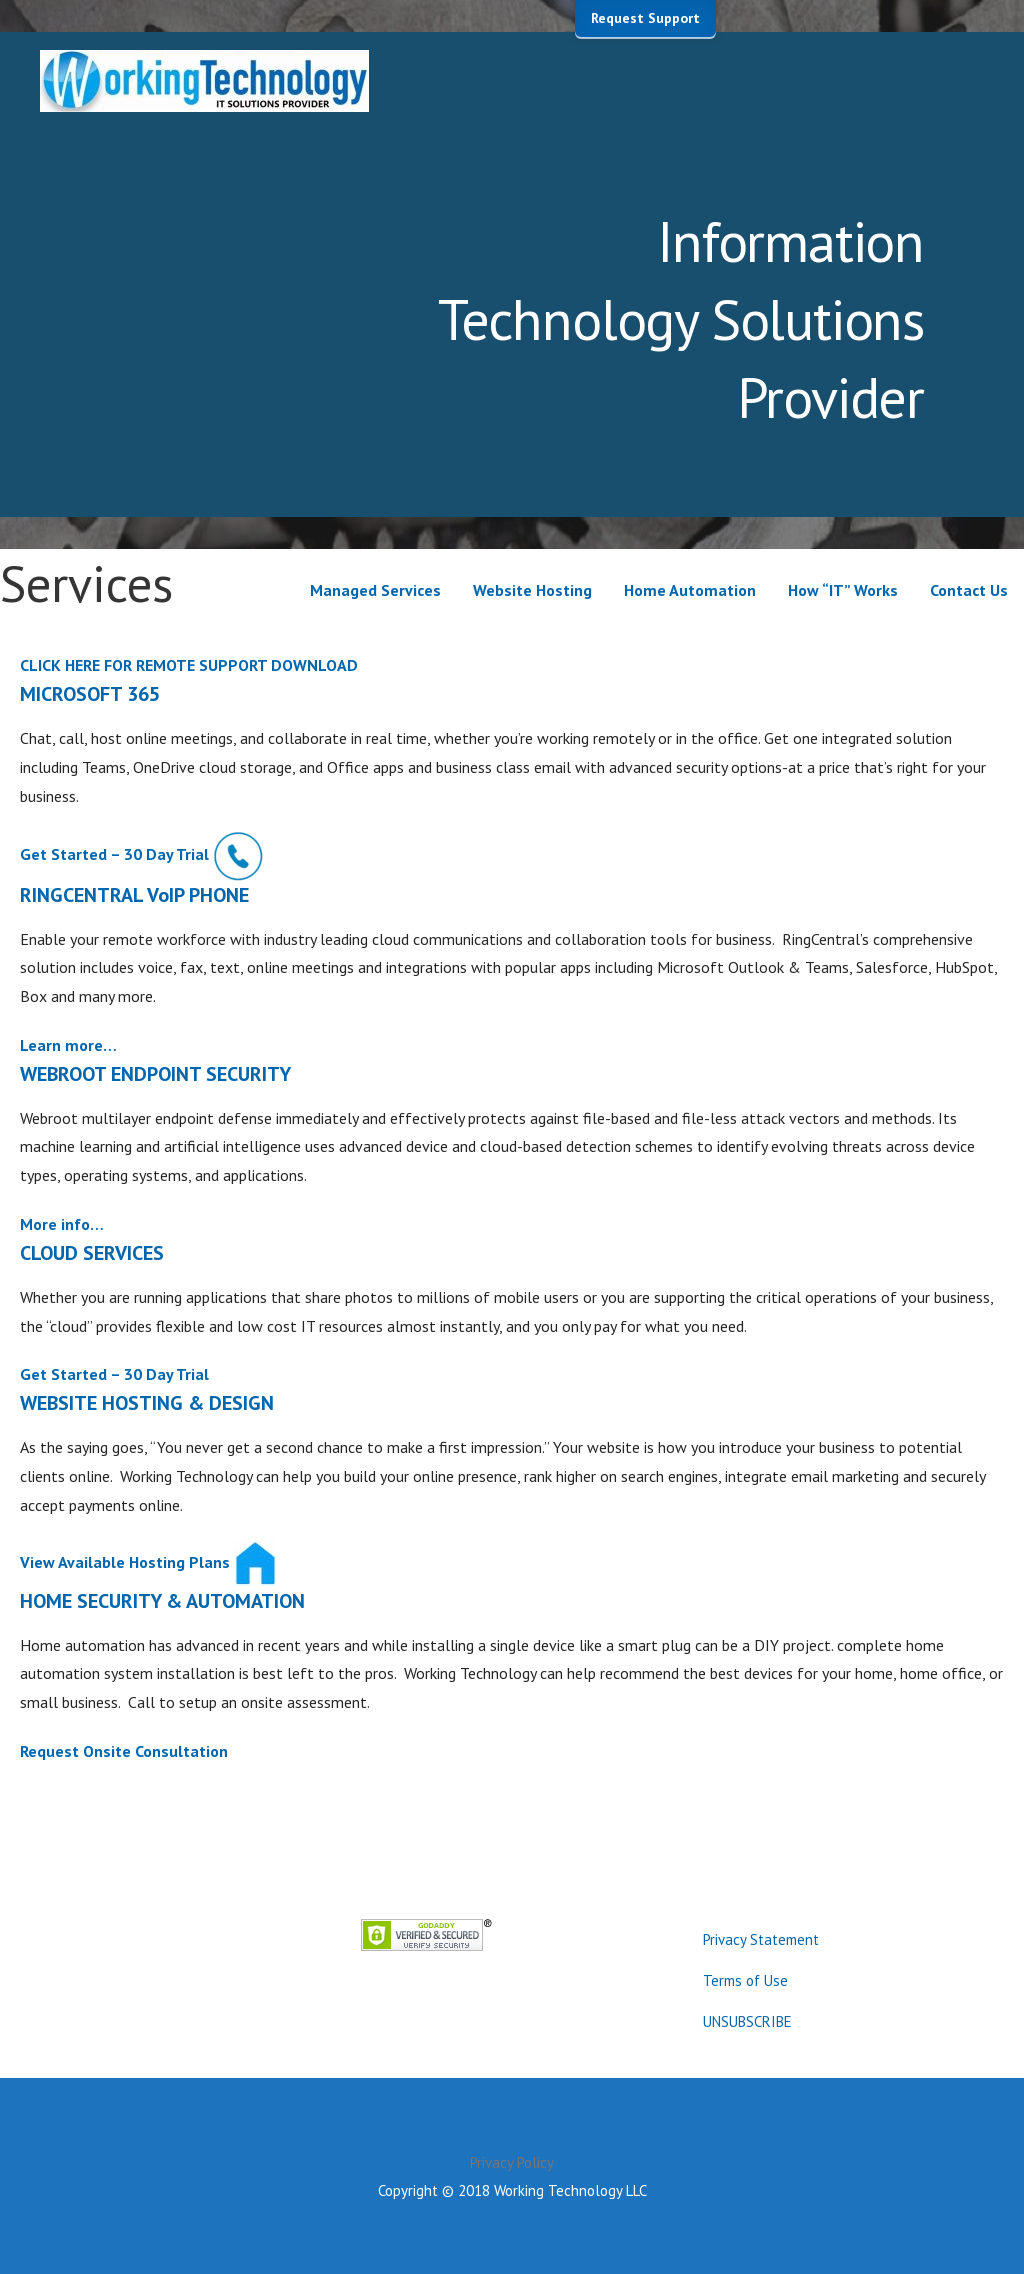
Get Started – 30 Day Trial (114, 854)
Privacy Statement (761, 1939)
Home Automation (690, 590)
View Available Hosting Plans (125, 1561)
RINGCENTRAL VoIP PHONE (134, 895)
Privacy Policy (512, 2162)
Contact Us (969, 590)
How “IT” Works (843, 590)
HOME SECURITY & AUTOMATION (162, 1601)
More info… (62, 1224)
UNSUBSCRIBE (747, 2021)
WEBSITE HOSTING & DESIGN (147, 1403)
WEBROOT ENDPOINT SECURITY (155, 1074)
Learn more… (68, 1045)
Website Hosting (532, 590)
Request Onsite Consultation (124, 1751)
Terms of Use (745, 1980)
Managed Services (375, 590)
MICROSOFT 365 (90, 694)
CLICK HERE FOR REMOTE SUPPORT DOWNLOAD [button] (189, 665)
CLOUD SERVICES (92, 1253)
